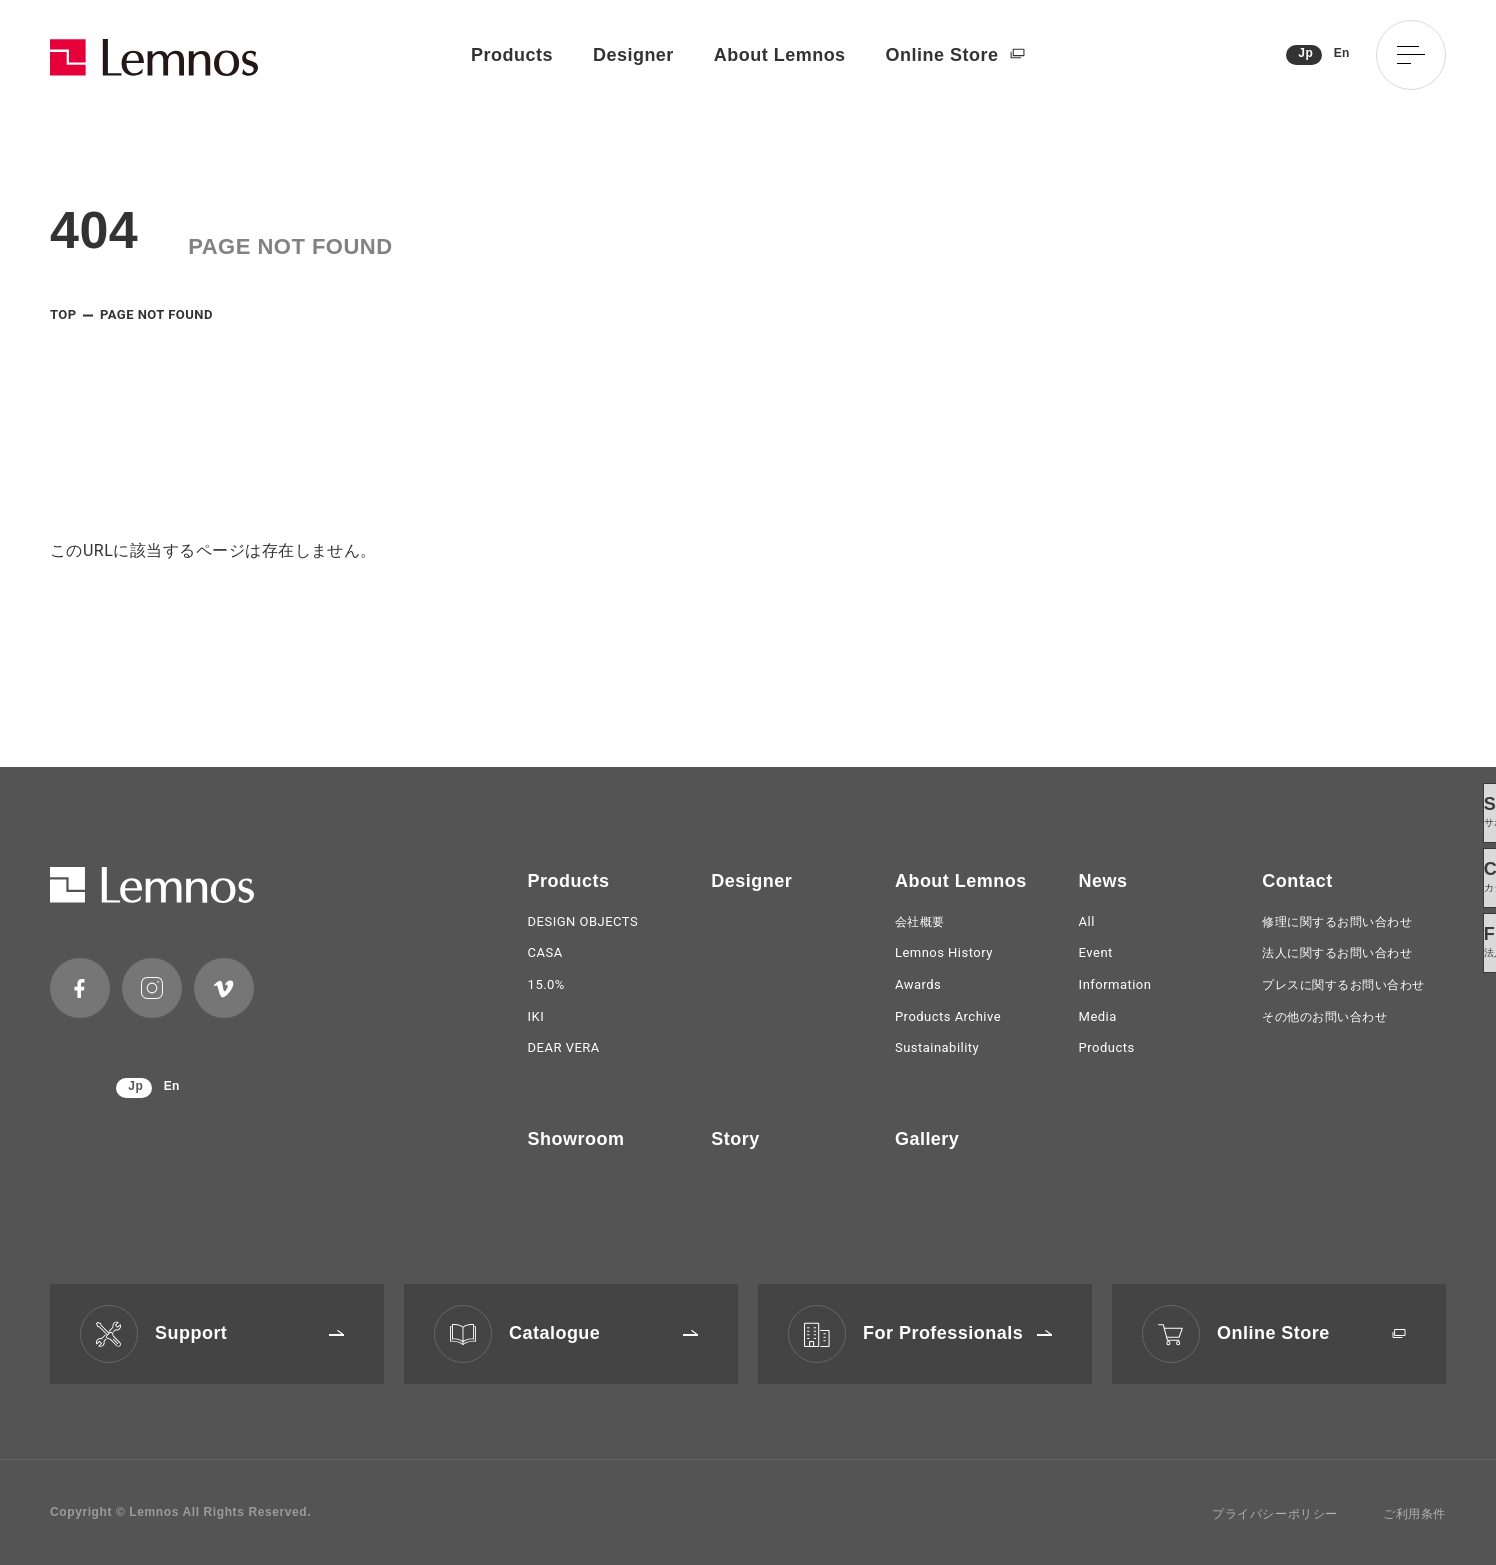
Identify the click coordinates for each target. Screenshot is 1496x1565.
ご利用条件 (1414, 1514)
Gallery (927, 1139)
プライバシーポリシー (1275, 1514)
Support (249, 1333)
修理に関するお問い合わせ (1337, 922)
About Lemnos (780, 55)
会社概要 (920, 922)
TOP (63, 314)
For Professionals (957, 1333)
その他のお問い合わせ (1324, 1017)
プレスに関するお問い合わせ (1343, 985)
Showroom (576, 1139)
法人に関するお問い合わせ (1337, 953)
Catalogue (603, 1333)
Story (735, 1139)
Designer (633, 55)
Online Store (955, 55)
